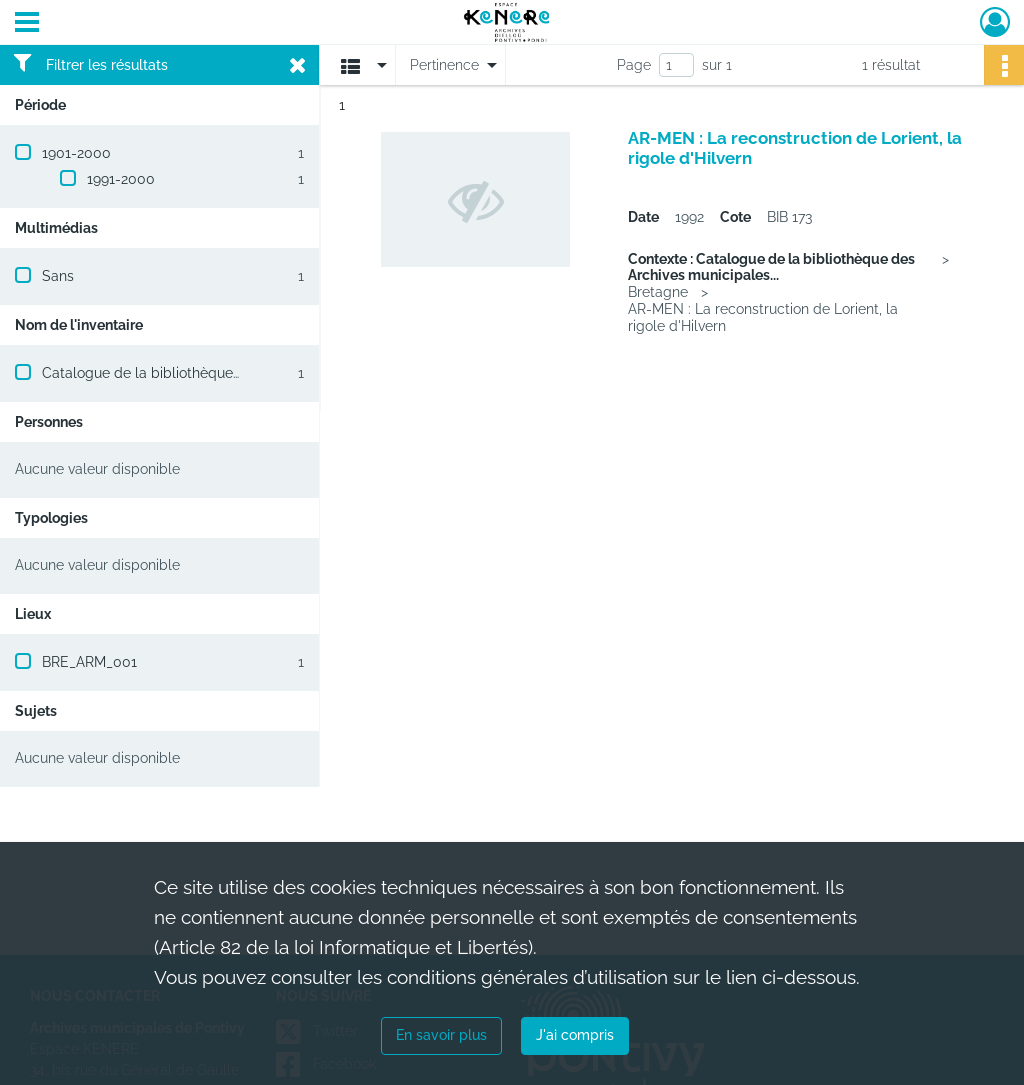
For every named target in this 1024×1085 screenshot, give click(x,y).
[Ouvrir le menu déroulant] (27, 24)
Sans (58, 276)
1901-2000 (76, 153)
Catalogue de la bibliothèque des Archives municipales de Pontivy (259, 373)
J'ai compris (575, 1035)
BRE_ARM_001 (89, 662)
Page (634, 65)
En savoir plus (441, 1035)
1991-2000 (121, 179)
